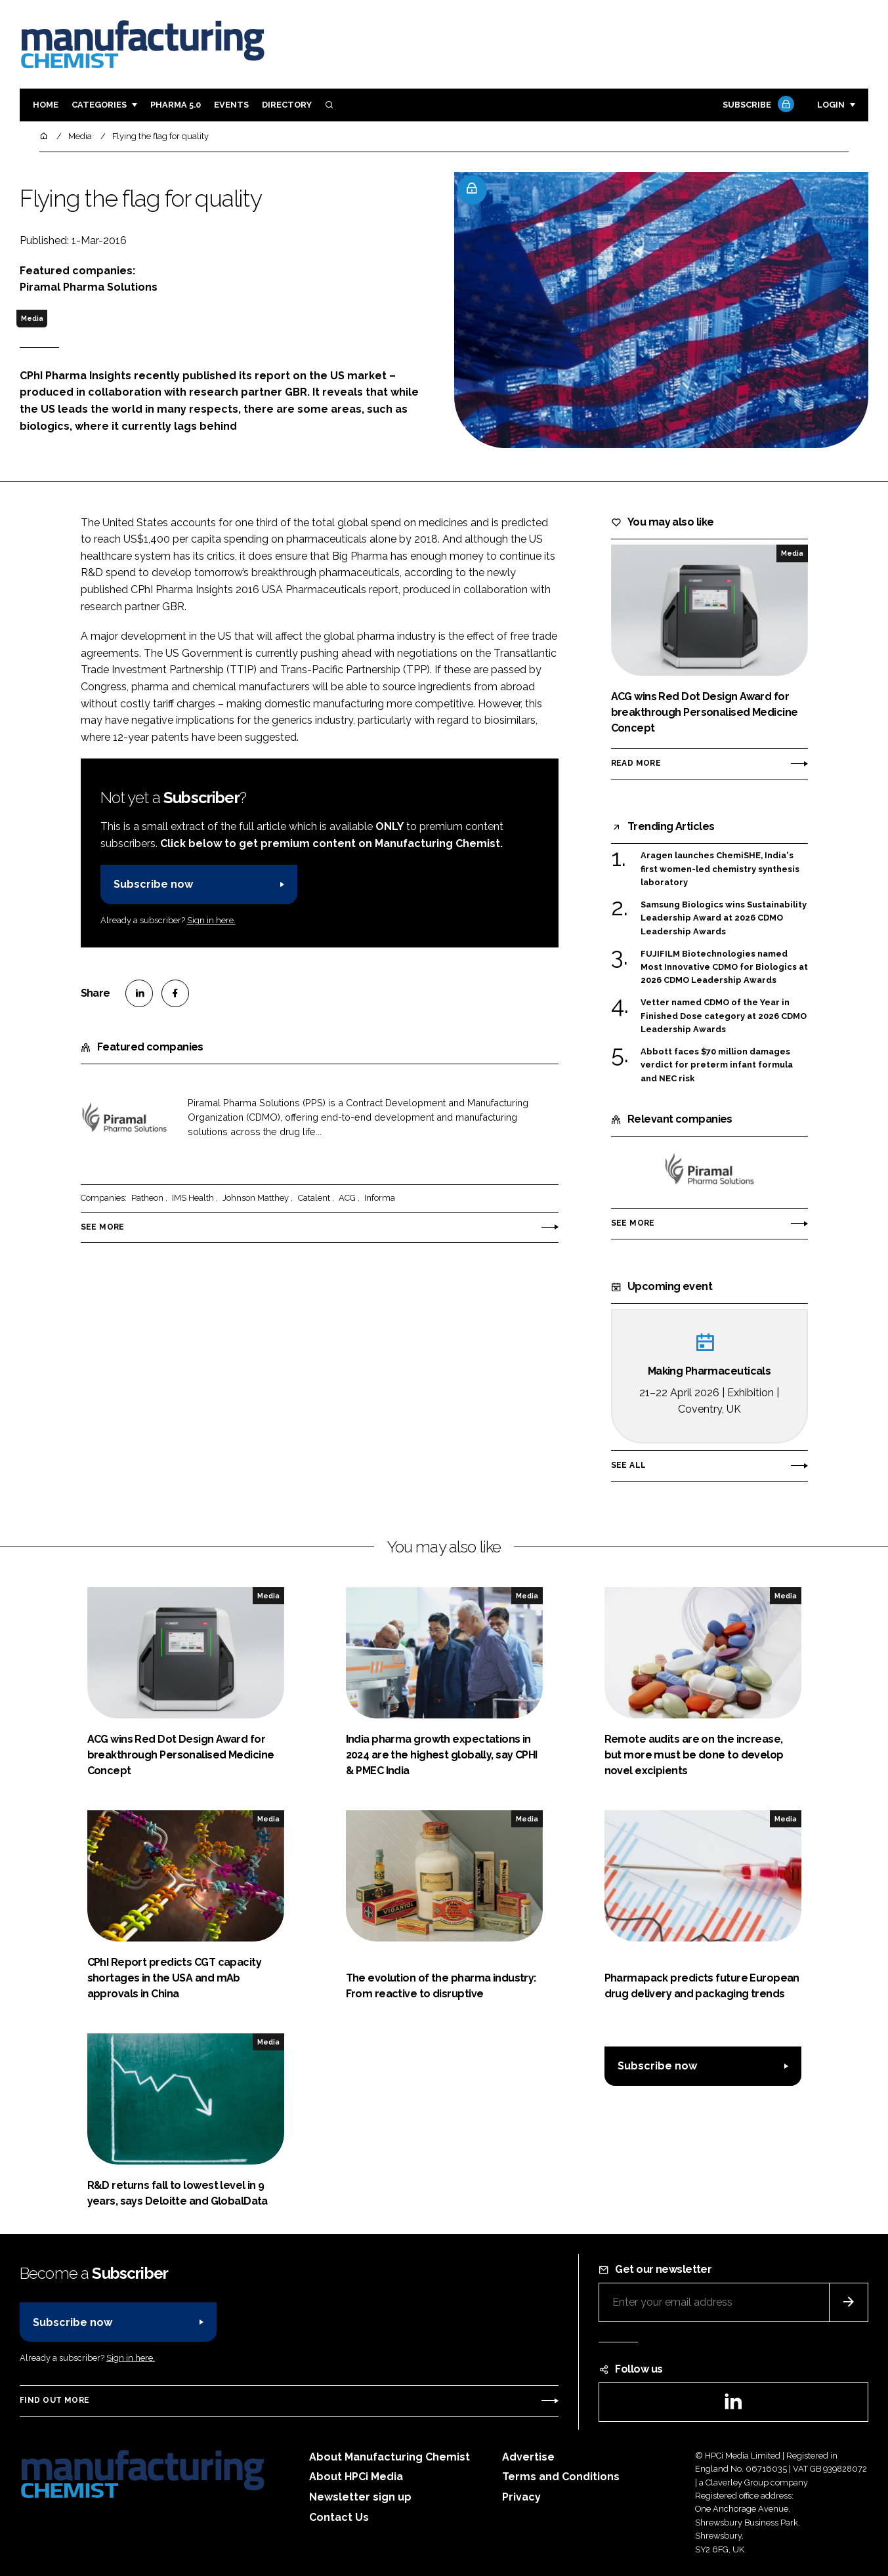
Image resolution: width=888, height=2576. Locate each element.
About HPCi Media (356, 2476)
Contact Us (339, 2517)
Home (45, 105)
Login (831, 105)
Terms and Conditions (561, 2476)
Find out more (54, 2400)
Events (231, 105)
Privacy (521, 2497)
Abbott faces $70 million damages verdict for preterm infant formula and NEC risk (717, 1065)
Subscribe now (153, 884)
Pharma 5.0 (175, 105)
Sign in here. (211, 920)
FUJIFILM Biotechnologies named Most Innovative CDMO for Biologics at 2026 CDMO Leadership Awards (724, 967)
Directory (287, 105)
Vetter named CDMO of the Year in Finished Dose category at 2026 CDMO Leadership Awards (724, 1016)
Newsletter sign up (360, 2497)
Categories (99, 105)
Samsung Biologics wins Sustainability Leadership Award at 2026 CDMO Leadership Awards (724, 918)
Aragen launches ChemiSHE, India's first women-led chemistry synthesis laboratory (720, 869)
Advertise (528, 2457)
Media (32, 318)
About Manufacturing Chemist (389, 2457)
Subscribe (757, 105)
